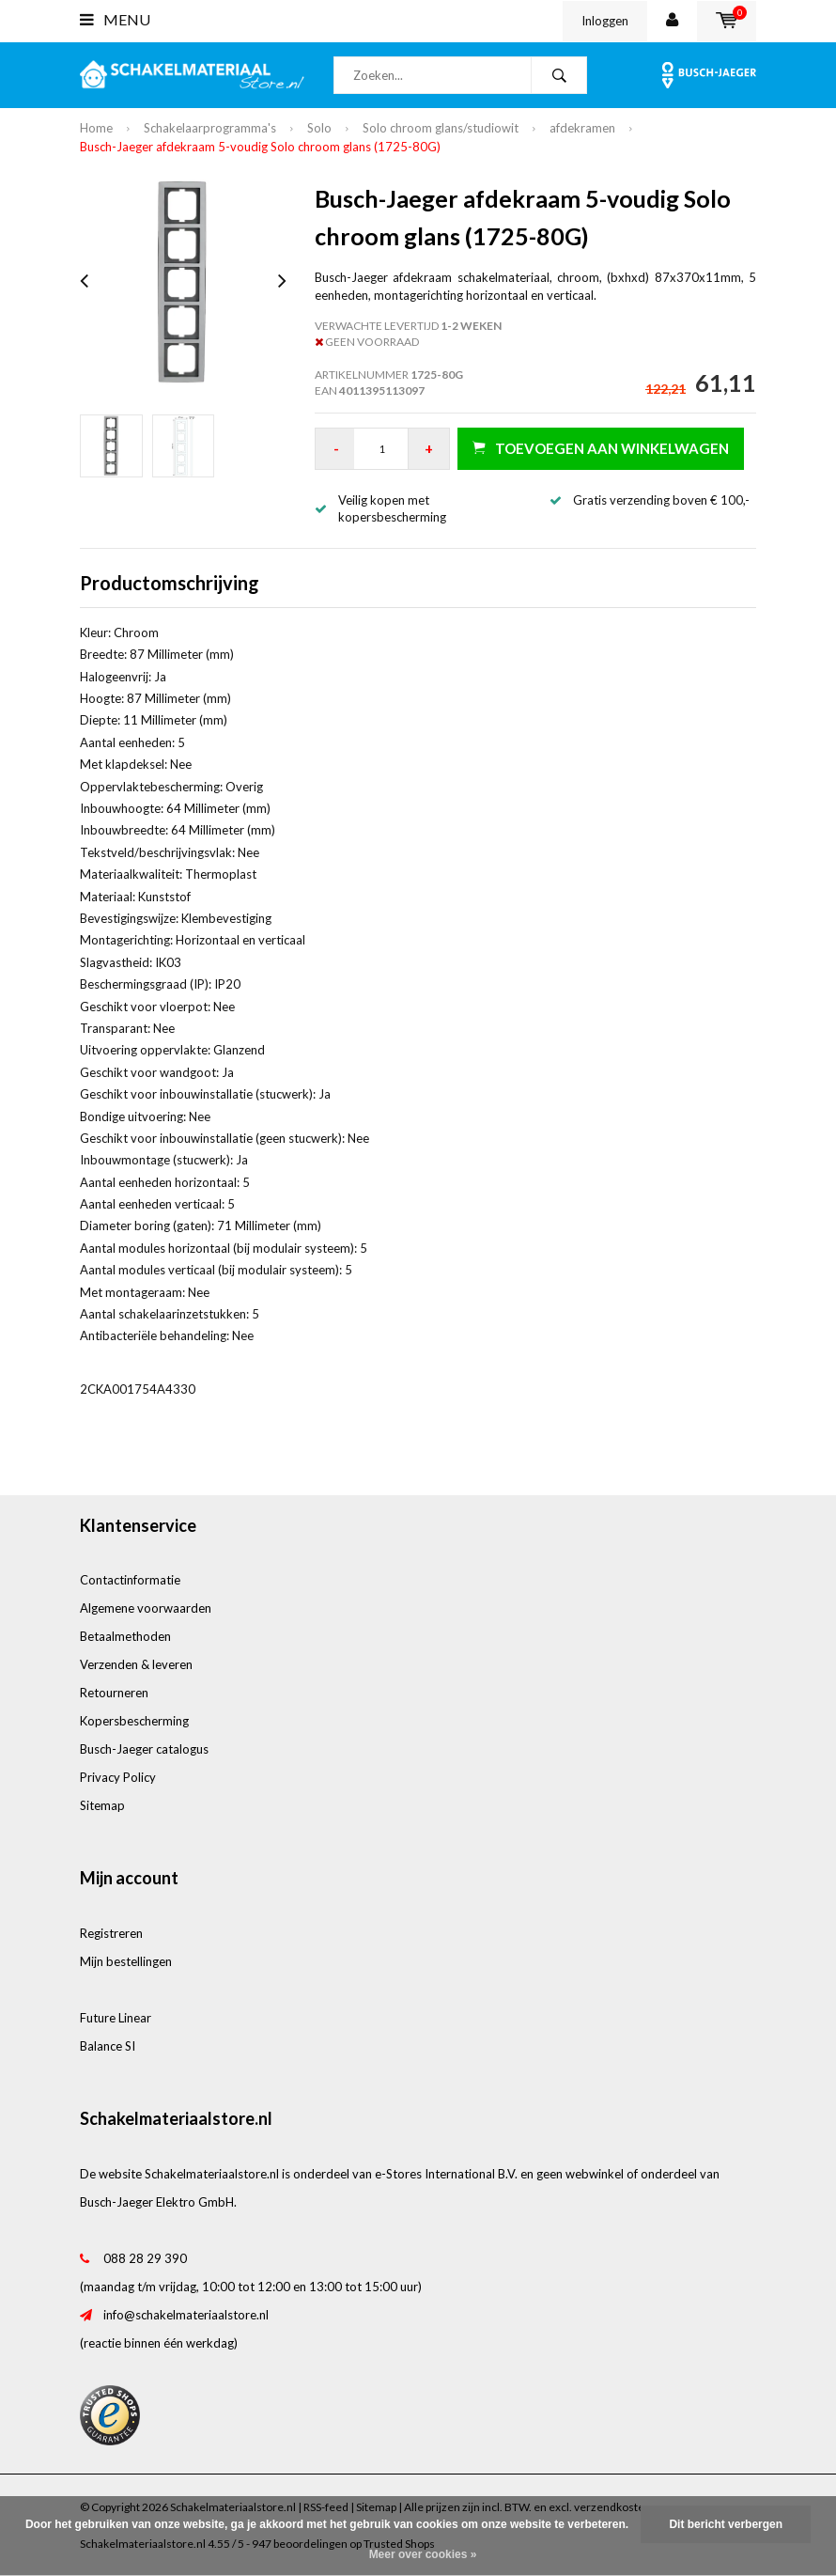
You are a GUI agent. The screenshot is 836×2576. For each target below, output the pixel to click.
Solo (319, 127)
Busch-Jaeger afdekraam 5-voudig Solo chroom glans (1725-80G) (260, 146)
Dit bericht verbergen (725, 2524)
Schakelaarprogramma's (210, 127)
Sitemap (102, 1805)
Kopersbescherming (134, 1720)
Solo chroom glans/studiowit (441, 127)
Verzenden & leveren (136, 1664)
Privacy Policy (118, 1777)
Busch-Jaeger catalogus (144, 1748)
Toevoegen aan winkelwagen (600, 448)
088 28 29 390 (145, 2258)
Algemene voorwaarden (145, 1608)
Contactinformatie (130, 1579)
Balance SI (107, 2045)
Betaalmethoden (125, 1636)
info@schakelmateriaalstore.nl (186, 2314)
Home (96, 127)
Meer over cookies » (423, 2554)
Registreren (111, 1933)
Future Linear (115, 2017)
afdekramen (582, 127)
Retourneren (114, 1692)
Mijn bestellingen (126, 1961)
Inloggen (604, 20)
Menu (115, 19)
